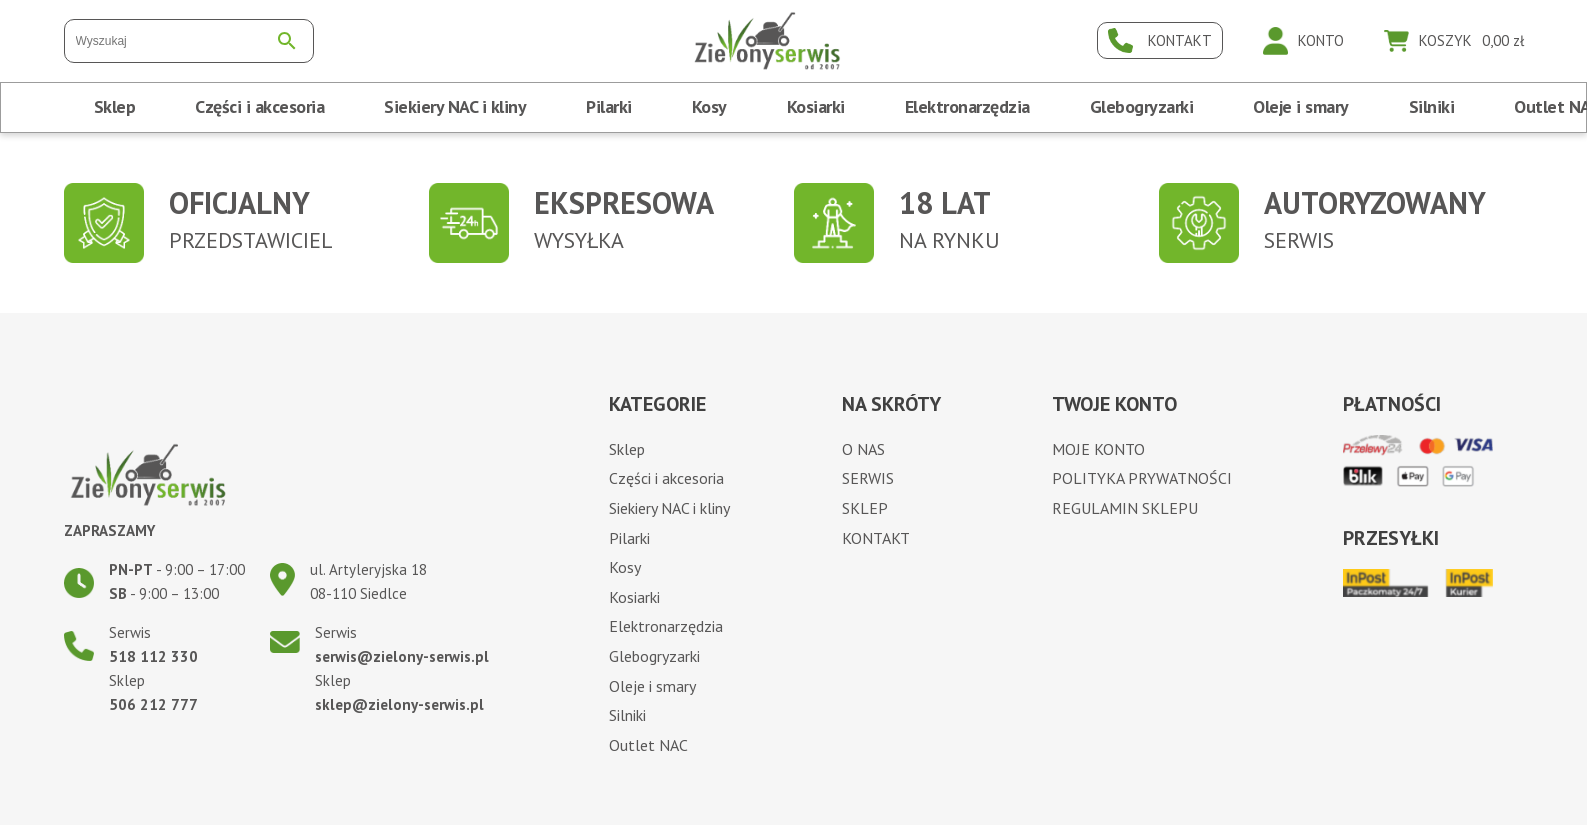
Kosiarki (816, 106)
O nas (863, 449)
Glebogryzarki (1142, 106)
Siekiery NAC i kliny (455, 106)
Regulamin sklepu (1125, 508)
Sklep (115, 106)
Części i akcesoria (259, 106)
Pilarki (609, 106)
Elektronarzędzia (967, 106)
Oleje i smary (1301, 106)
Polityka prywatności (1142, 478)
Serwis (868, 478)
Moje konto (1098, 449)
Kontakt (876, 538)
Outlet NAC (648, 745)
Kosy (709, 106)
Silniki (1432, 106)
